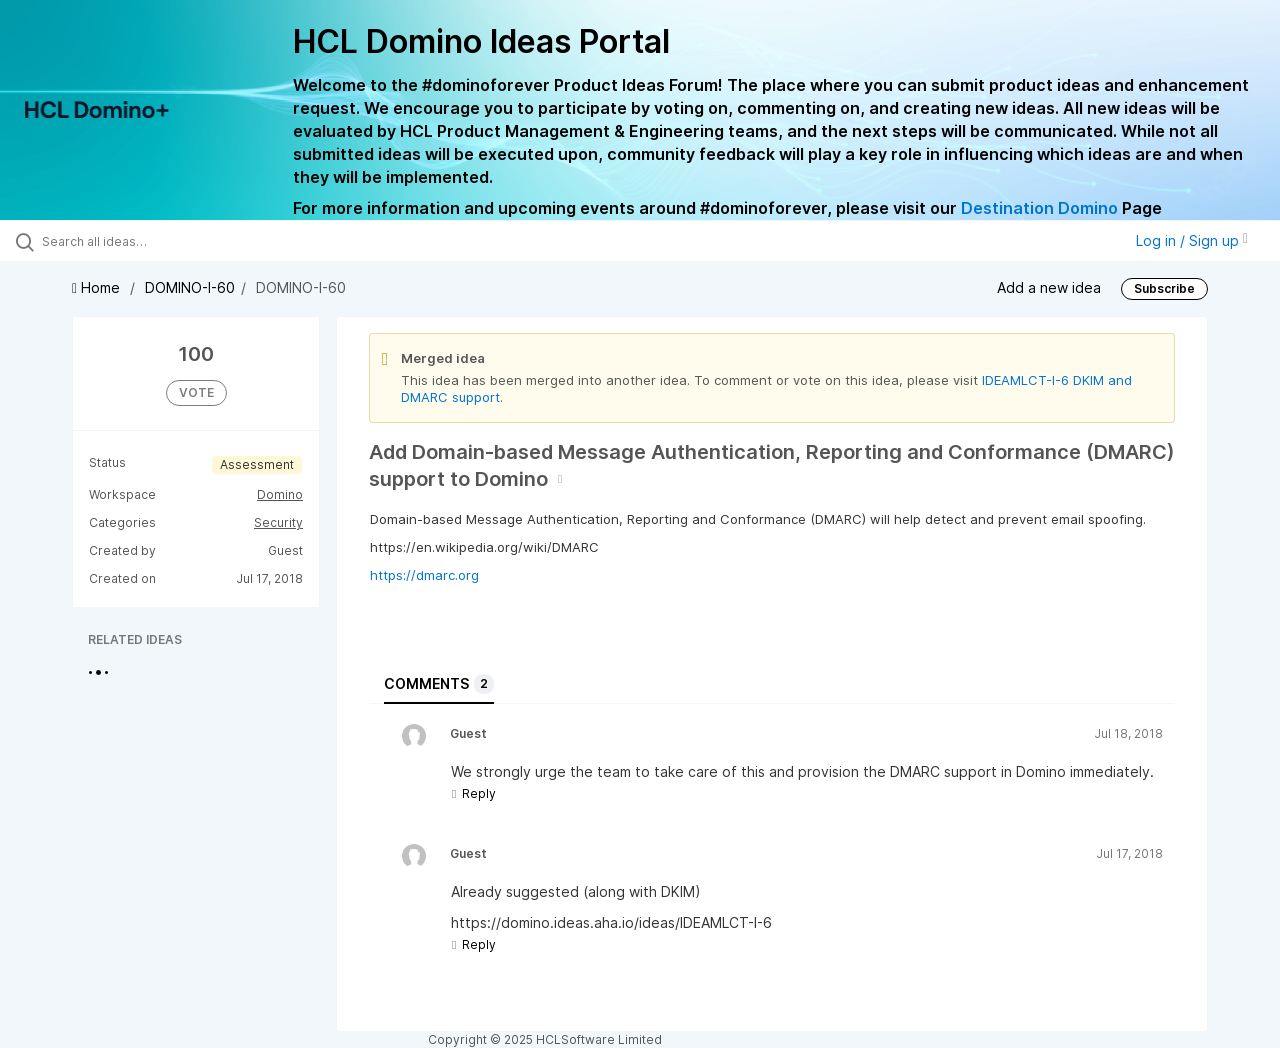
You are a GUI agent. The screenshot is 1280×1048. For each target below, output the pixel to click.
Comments (439, 684)
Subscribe (1164, 288)
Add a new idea (1049, 287)
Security (278, 522)
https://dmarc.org (424, 575)
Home (98, 287)
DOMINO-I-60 (190, 287)
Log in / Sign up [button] (1192, 240)
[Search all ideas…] (153, 241)
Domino (280, 494)
